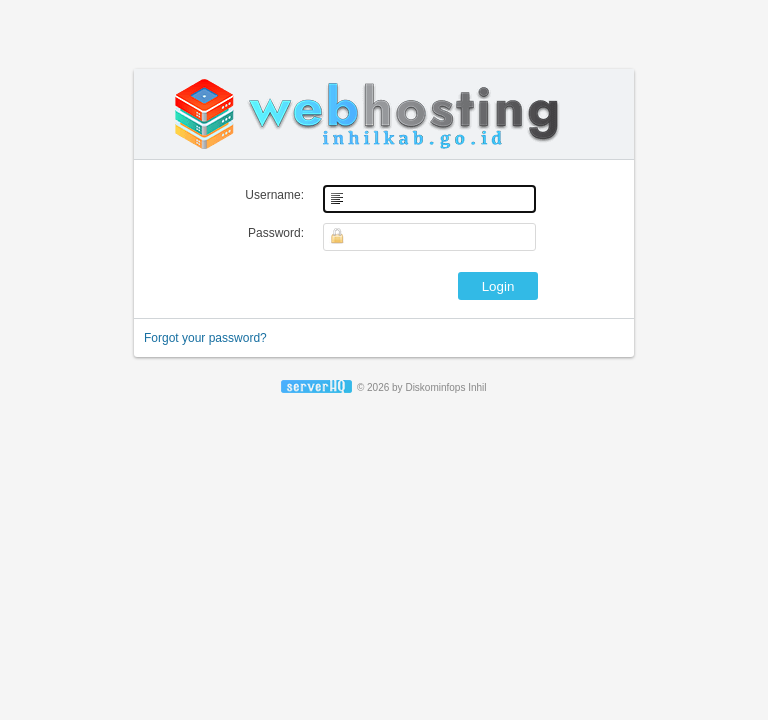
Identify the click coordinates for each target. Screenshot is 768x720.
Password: (276, 233)
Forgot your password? (205, 338)
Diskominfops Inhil (445, 387)
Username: (274, 195)
